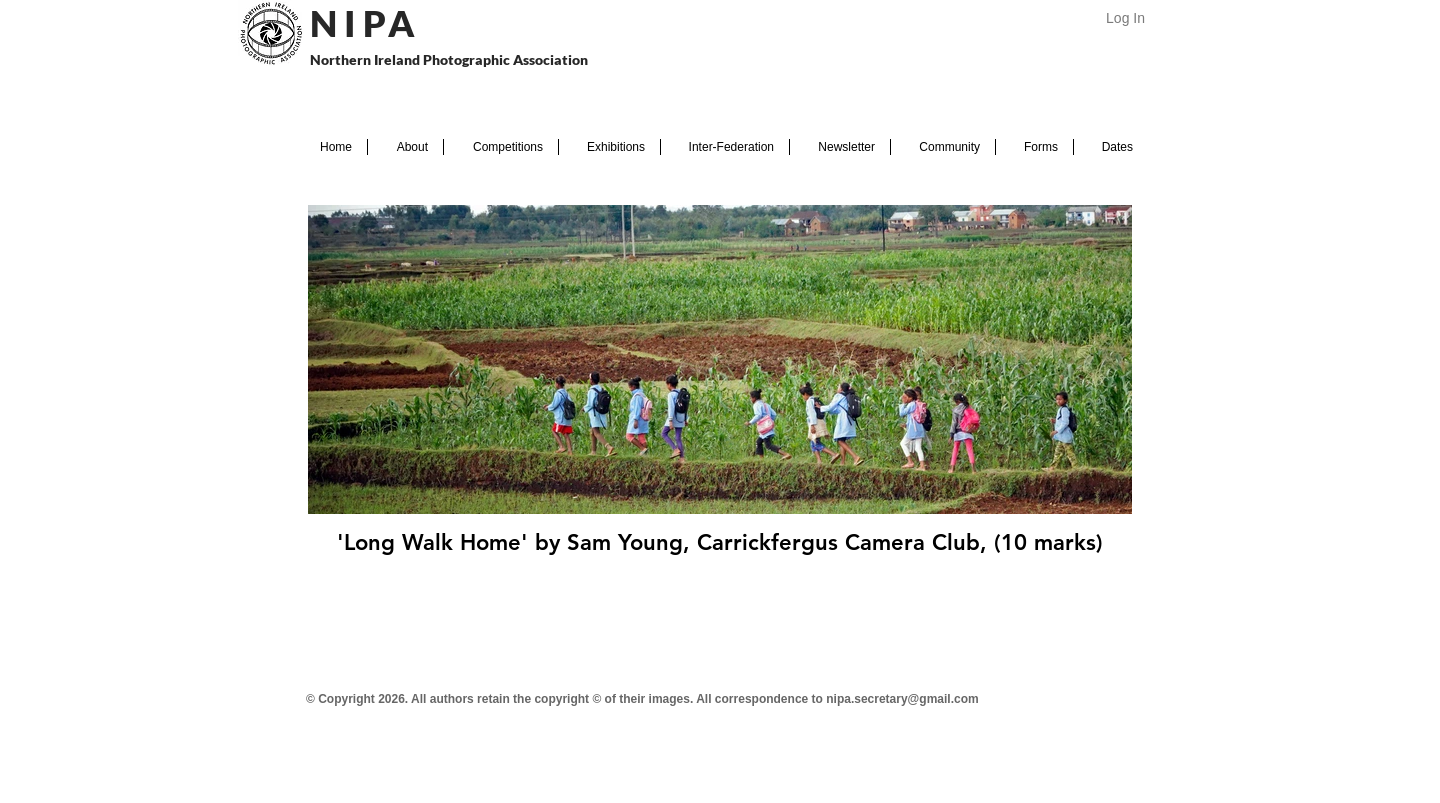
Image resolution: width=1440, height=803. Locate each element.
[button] (405, 147)
